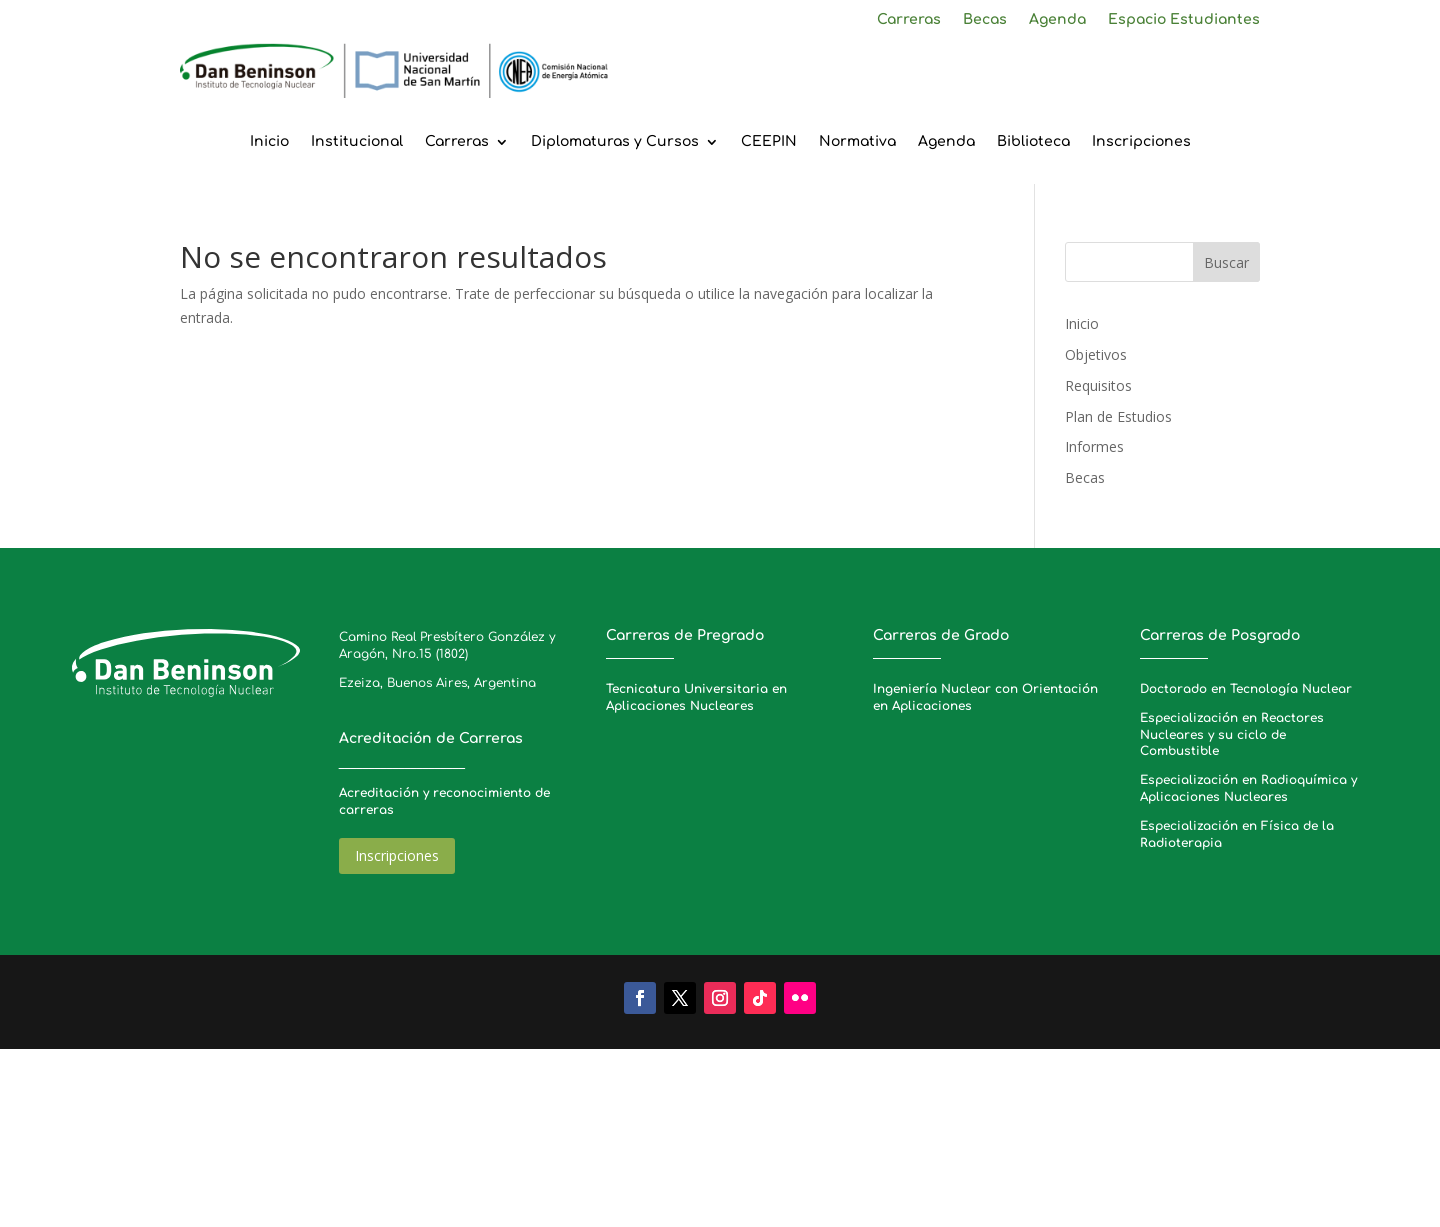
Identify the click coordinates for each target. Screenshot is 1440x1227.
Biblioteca (1033, 142)
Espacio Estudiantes (1184, 20)
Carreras (909, 20)
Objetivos (1096, 354)
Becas (985, 20)
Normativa (857, 142)
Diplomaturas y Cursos (615, 142)
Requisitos (1098, 385)
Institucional (357, 142)
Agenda (1057, 20)
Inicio (269, 142)
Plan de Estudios (1118, 416)
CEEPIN (769, 142)
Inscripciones (1141, 142)
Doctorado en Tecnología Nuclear (1246, 689)
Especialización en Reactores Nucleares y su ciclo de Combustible (1232, 735)
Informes (1094, 446)
